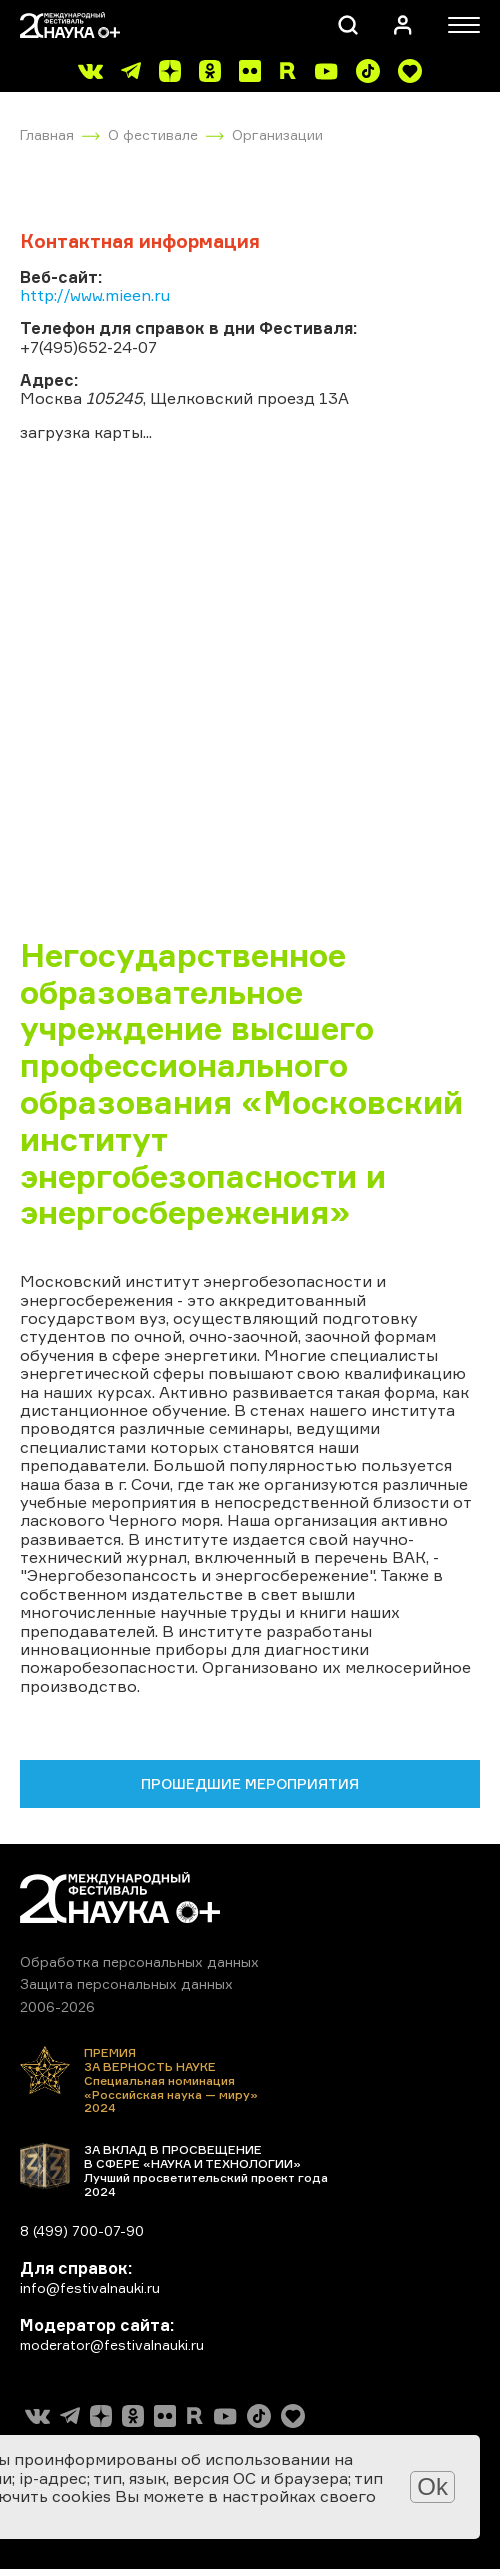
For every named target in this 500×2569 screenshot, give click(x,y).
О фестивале (153, 134)
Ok (432, 2486)
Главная (47, 134)
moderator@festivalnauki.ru (112, 2344)
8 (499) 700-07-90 (82, 2230)
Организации (277, 134)
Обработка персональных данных (139, 1961)
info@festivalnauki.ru (90, 2287)
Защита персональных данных (126, 1983)
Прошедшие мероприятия (250, 1783)
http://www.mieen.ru (95, 295)
